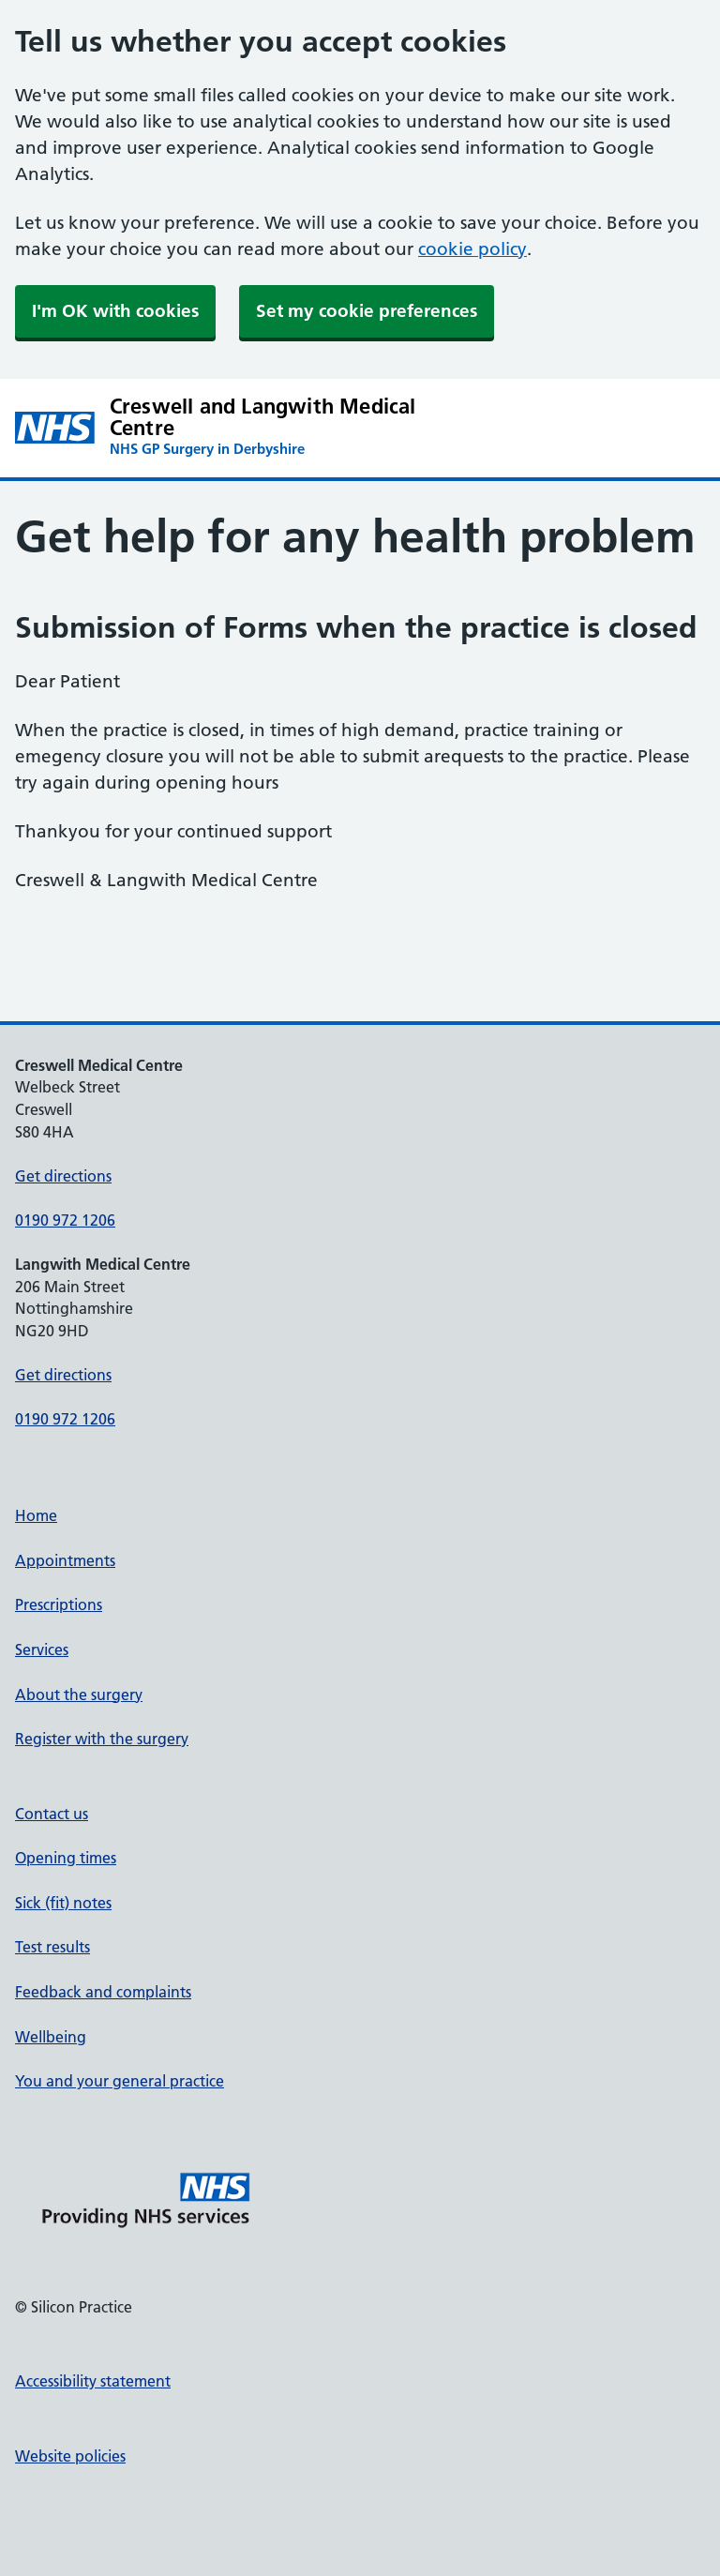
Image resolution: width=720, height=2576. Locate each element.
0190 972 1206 (65, 1220)
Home (36, 1515)
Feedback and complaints (103, 1991)
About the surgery (78, 1694)
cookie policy (472, 249)
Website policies (70, 2456)
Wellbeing (50, 2036)
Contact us (51, 1813)
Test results (52, 1946)
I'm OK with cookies (115, 311)
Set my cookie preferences (366, 311)
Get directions (63, 1176)
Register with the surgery (101, 1738)
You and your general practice (119, 2080)
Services (41, 1649)
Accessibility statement (93, 2381)
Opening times (65, 1857)
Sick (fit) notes (63, 1902)
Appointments (65, 1560)
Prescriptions (58, 1604)
